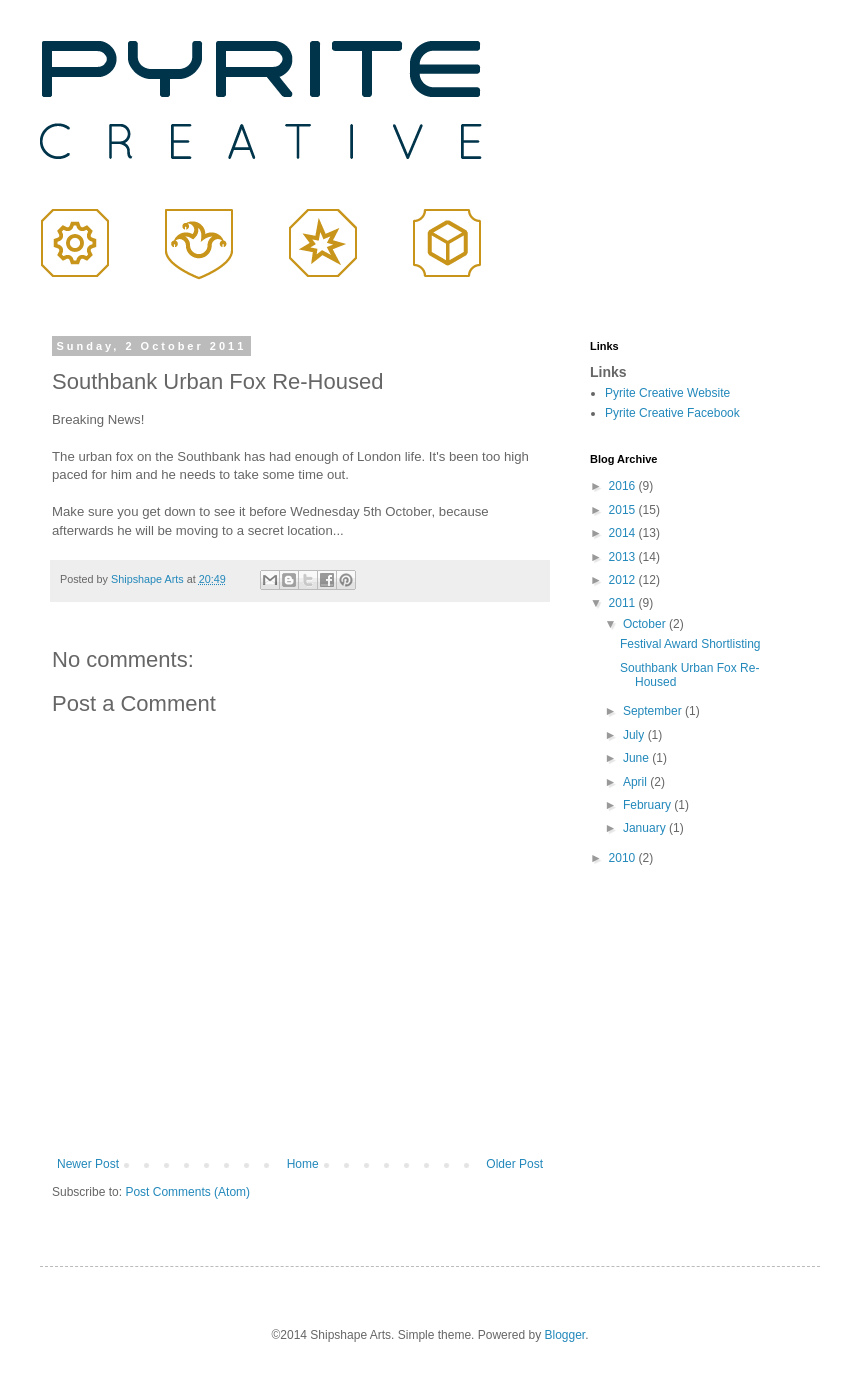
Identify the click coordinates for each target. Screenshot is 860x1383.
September (654, 711)
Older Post (514, 1164)
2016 (624, 486)
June (637, 758)
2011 (624, 603)
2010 (624, 858)
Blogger (564, 1335)
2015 (624, 510)
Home (303, 1164)
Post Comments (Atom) (187, 1192)
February (648, 805)
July (635, 735)
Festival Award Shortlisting (690, 644)
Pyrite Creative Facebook (672, 413)
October (646, 624)
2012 (624, 580)
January (646, 828)
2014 (624, 533)
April (636, 782)
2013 (624, 557)
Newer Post (88, 1164)
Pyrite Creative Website (667, 393)
